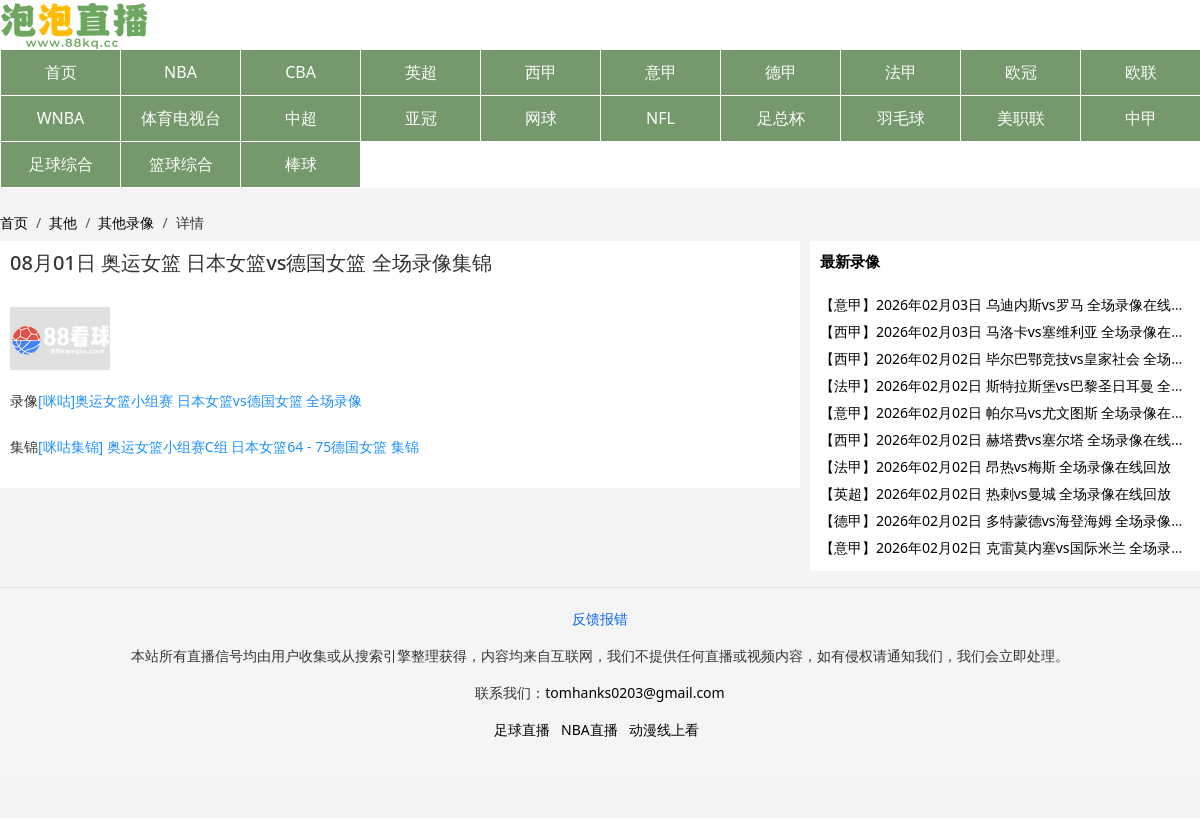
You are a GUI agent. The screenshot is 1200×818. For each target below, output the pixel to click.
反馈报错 (600, 618)
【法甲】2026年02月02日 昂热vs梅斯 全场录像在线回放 (995, 466)
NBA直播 (589, 729)
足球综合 (61, 164)
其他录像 (126, 222)
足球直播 (522, 729)
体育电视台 (181, 118)
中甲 (1141, 118)
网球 (541, 118)
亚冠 (421, 118)
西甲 (541, 72)
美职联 (1021, 118)
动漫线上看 (664, 729)
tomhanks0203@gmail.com (634, 692)
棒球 (301, 164)
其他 (63, 222)
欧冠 (1021, 72)
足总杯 (781, 118)
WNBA (61, 118)
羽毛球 (901, 118)
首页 (61, 72)
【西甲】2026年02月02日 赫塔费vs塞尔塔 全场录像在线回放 (1009, 439)
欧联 (1141, 72)
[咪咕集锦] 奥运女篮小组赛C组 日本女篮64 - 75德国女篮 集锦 (228, 446)
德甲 (781, 72)
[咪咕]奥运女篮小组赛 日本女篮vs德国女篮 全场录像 (200, 400)
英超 (421, 72)
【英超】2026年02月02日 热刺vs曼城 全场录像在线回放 (995, 493)
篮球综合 (181, 164)
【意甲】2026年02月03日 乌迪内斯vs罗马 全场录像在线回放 (1009, 304)
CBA (300, 72)
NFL (660, 118)
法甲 (901, 72)
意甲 (661, 72)
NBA (180, 72)
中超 (301, 118)
